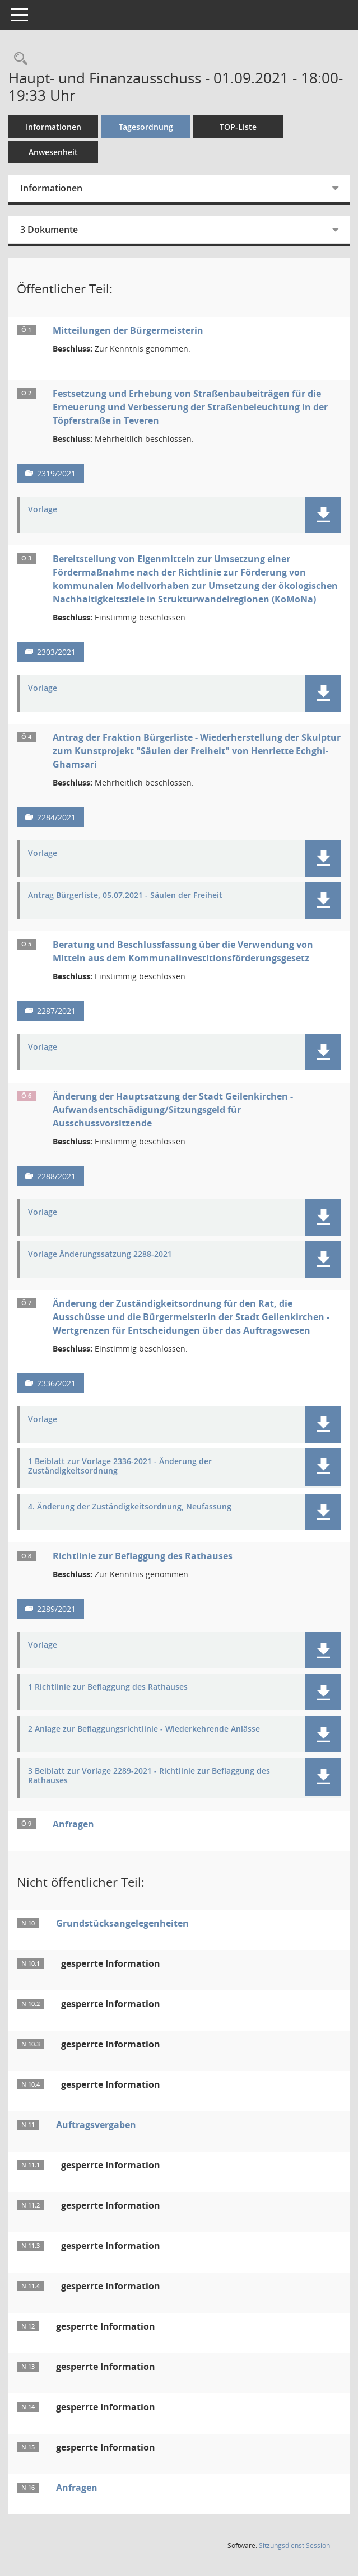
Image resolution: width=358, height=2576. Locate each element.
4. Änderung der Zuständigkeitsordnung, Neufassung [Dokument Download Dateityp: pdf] (129, 1507)
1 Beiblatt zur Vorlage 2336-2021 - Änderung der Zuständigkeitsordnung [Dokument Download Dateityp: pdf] (120, 1466)
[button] (323, 515)
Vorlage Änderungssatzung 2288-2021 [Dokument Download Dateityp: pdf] (100, 1254)
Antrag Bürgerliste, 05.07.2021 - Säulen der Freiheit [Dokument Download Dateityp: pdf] (125, 895)
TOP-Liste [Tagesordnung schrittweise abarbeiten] (238, 126)
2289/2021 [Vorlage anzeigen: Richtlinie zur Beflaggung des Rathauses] (56, 1608)
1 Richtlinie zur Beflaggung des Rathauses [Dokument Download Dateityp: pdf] (108, 1687)
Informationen (53, 126)
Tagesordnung (146, 126)
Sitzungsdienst (294, 2545)
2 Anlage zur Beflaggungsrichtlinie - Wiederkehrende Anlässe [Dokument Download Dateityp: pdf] (144, 1729)
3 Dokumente (49, 229)
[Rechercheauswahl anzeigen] (17, 59)
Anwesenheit (53, 152)
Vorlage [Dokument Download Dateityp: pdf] (42, 510)
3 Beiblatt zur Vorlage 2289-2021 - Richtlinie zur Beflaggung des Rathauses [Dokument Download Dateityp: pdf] (149, 1775)
